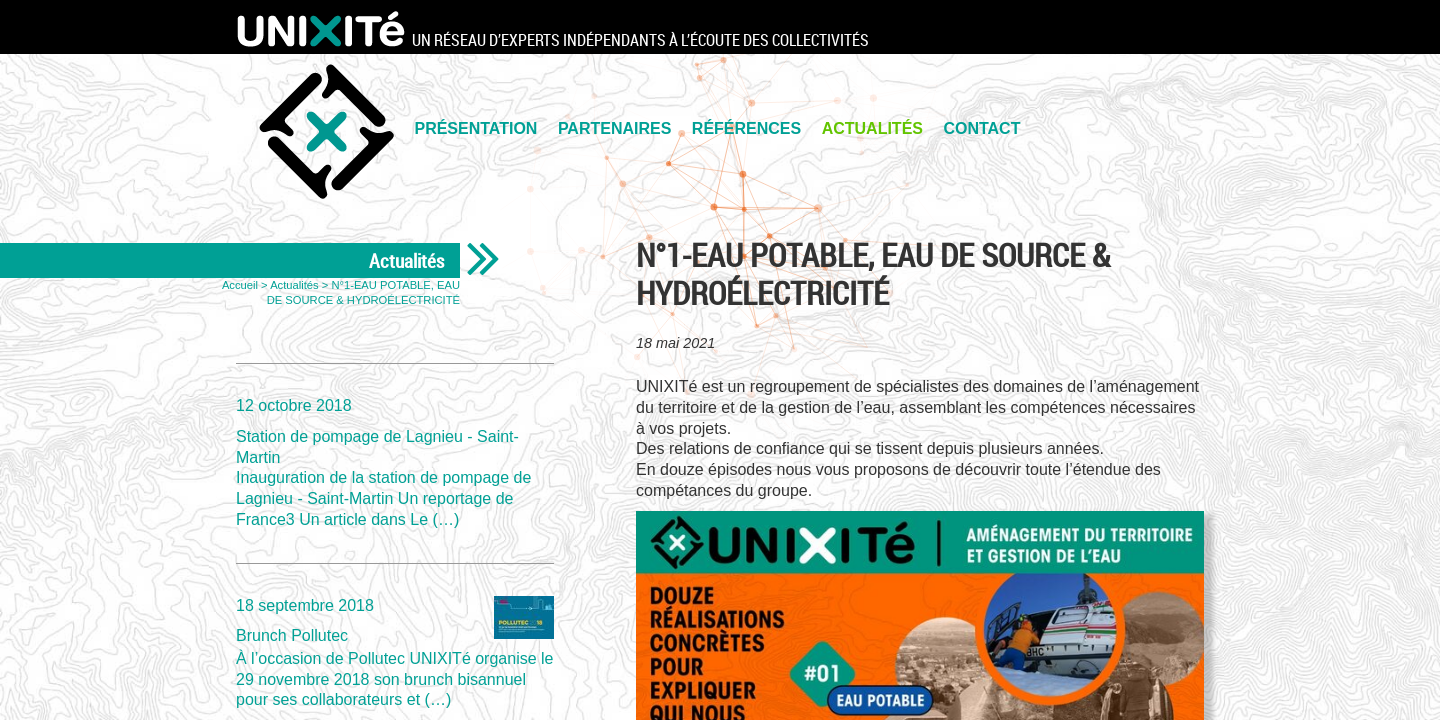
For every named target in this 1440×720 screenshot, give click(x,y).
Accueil (240, 285)
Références (746, 128)
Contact (981, 128)
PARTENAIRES (615, 128)
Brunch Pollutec (395, 652)
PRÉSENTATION (475, 128)
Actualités (872, 128)
